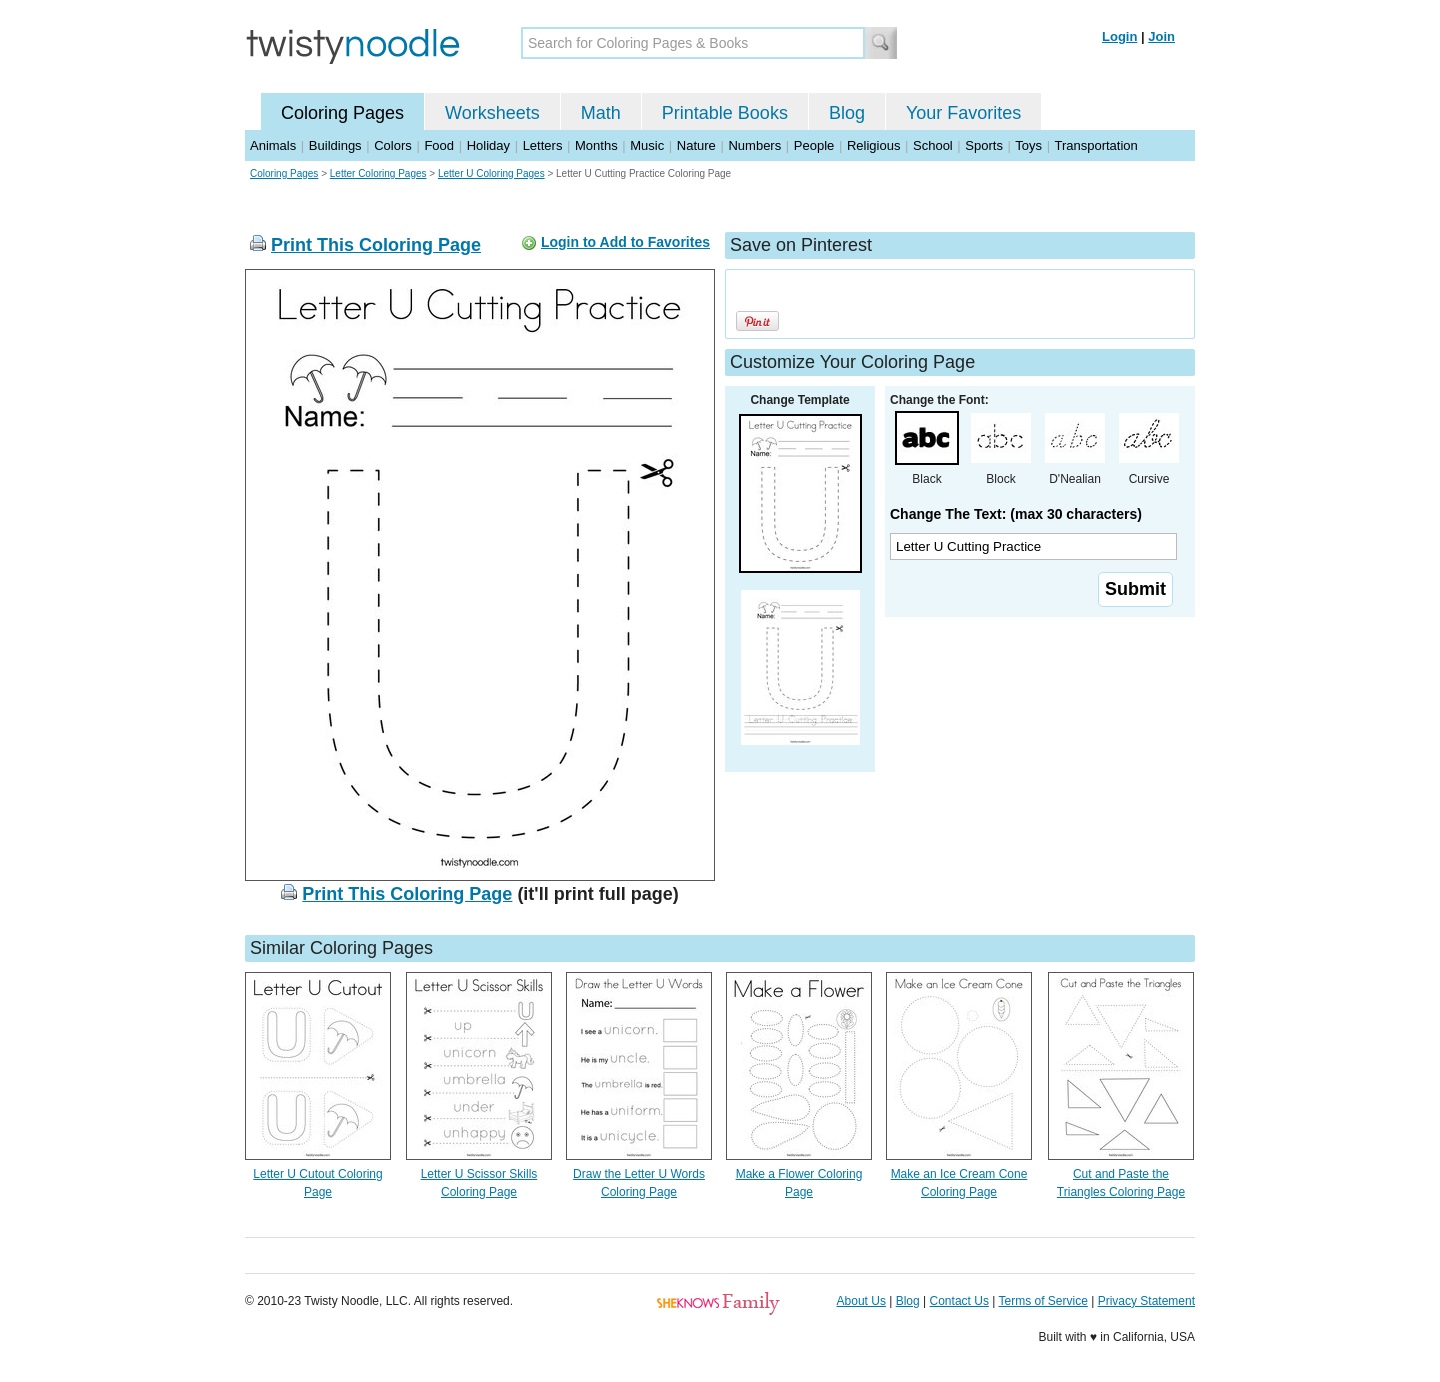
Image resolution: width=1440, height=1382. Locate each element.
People (814, 145)
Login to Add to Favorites (625, 242)
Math (601, 113)
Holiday (488, 145)
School (933, 145)
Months (596, 145)
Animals (273, 145)
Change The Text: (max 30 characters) (1016, 514)
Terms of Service (1042, 1301)
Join (1161, 36)
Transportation (1095, 145)
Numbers (754, 145)
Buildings (335, 145)
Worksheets (492, 113)
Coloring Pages (342, 113)
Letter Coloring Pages (378, 173)
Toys (1028, 145)
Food (439, 145)
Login (1119, 36)
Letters (543, 145)
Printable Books (725, 113)
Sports (984, 145)
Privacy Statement (1146, 1301)
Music (647, 145)
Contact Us (959, 1301)
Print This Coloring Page (376, 245)
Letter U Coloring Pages (491, 173)
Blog (847, 113)
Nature (696, 145)
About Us (861, 1301)
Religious (873, 145)
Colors (393, 145)
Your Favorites (963, 113)
